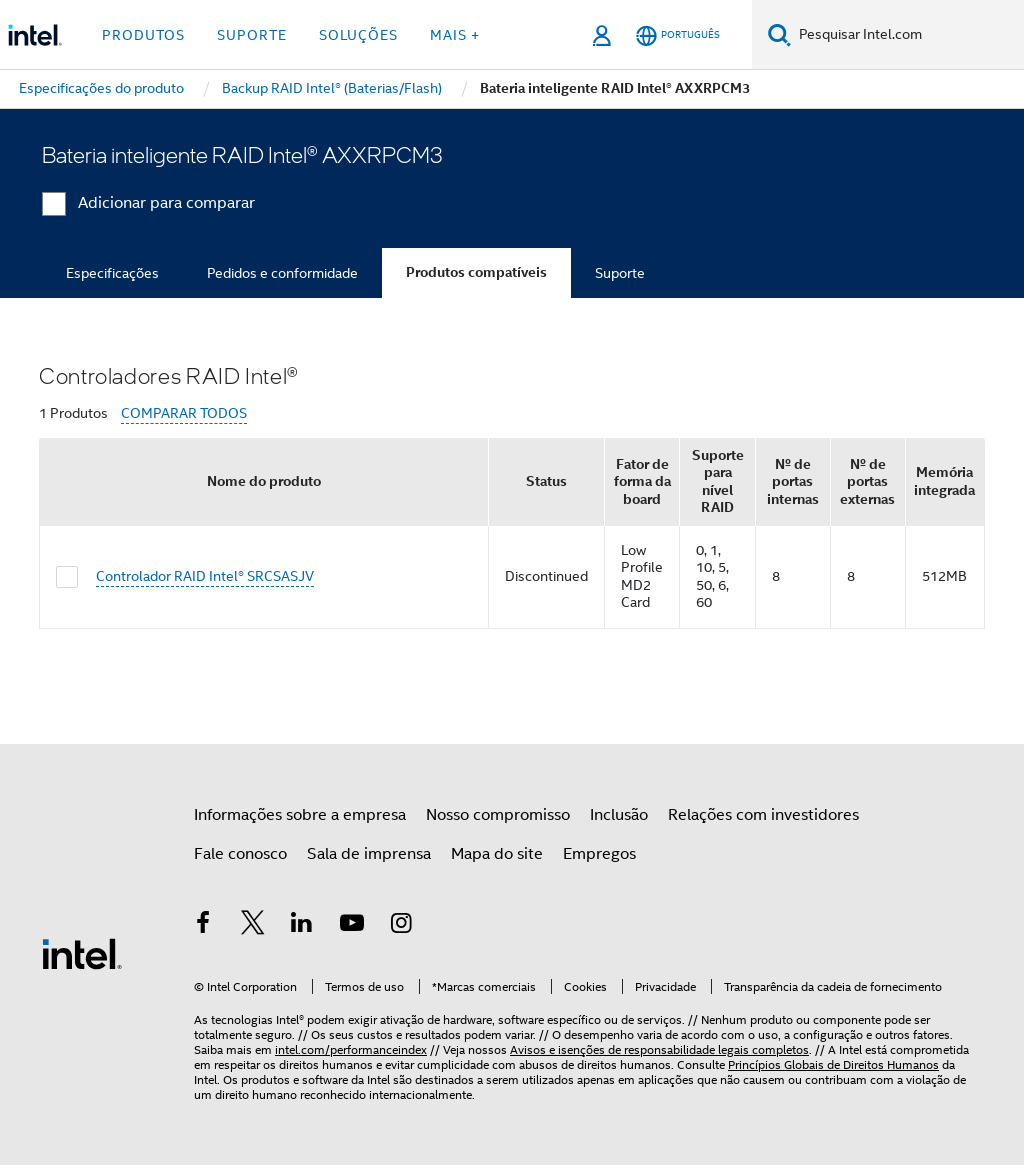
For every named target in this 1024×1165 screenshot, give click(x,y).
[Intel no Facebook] (203, 926)
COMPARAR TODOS (184, 413)
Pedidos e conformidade (282, 273)
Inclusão (619, 815)
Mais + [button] (455, 35)
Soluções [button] (358, 35)
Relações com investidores (763, 815)
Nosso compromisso (498, 815)
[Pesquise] (779, 34)
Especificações (112, 273)
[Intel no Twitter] (253, 926)
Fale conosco (240, 854)
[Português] (678, 35)
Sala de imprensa (369, 854)
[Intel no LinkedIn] (302, 926)
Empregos (599, 854)
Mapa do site (497, 854)
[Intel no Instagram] (401, 926)
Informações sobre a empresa (300, 815)
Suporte (620, 273)
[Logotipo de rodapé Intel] (82, 953)
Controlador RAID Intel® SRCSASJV (205, 576)
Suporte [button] (252, 35)
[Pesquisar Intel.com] (907, 35)
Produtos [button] (143, 35)
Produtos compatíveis (476, 272)
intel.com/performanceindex (351, 1049)
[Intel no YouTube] (352, 926)
